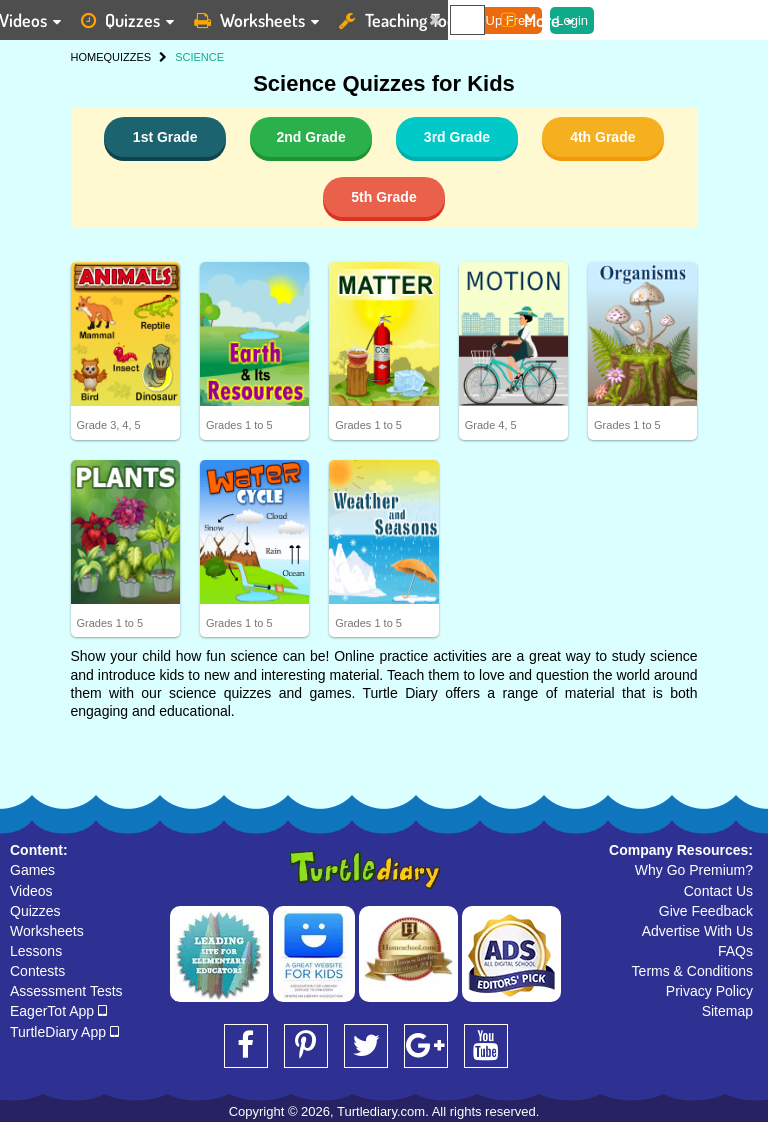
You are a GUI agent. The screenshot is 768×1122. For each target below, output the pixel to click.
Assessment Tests (66, 991)
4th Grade (602, 137)
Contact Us (718, 891)
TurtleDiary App (64, 1032)
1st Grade (165, 137)
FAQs (735, 951)
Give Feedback (706, 911)
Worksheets (47, 931)
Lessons (36, 951)
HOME (87, 57)
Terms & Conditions (692, 971)
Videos (31, 891)
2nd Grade (310, 137)
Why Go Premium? (694, 870)
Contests (37, 971)
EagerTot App (58, 1011)
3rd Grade (457, 137)
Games (32, 870)
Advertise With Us (697, 931)
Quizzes (35, 911)
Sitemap (727, 1011)
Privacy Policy (709, 991)
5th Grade (383, 197)
